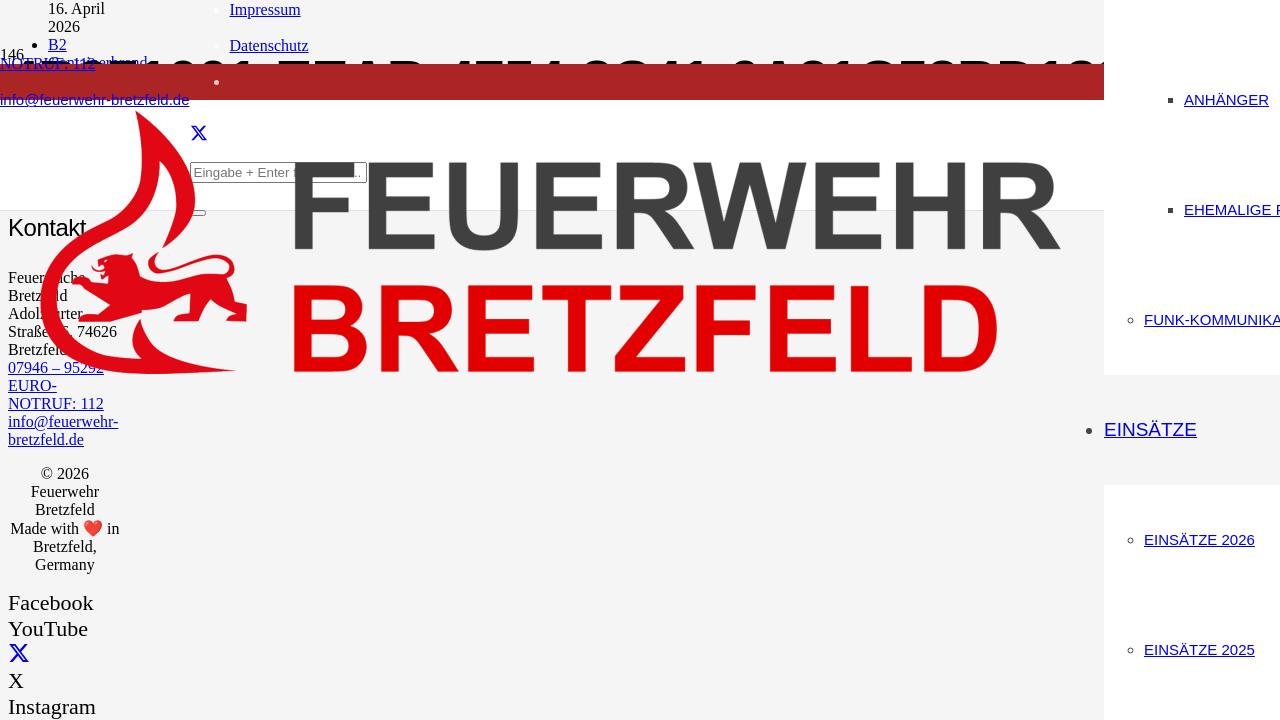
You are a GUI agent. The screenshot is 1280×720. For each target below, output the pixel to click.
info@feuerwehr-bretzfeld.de (63, 430)
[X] (19, 654)
